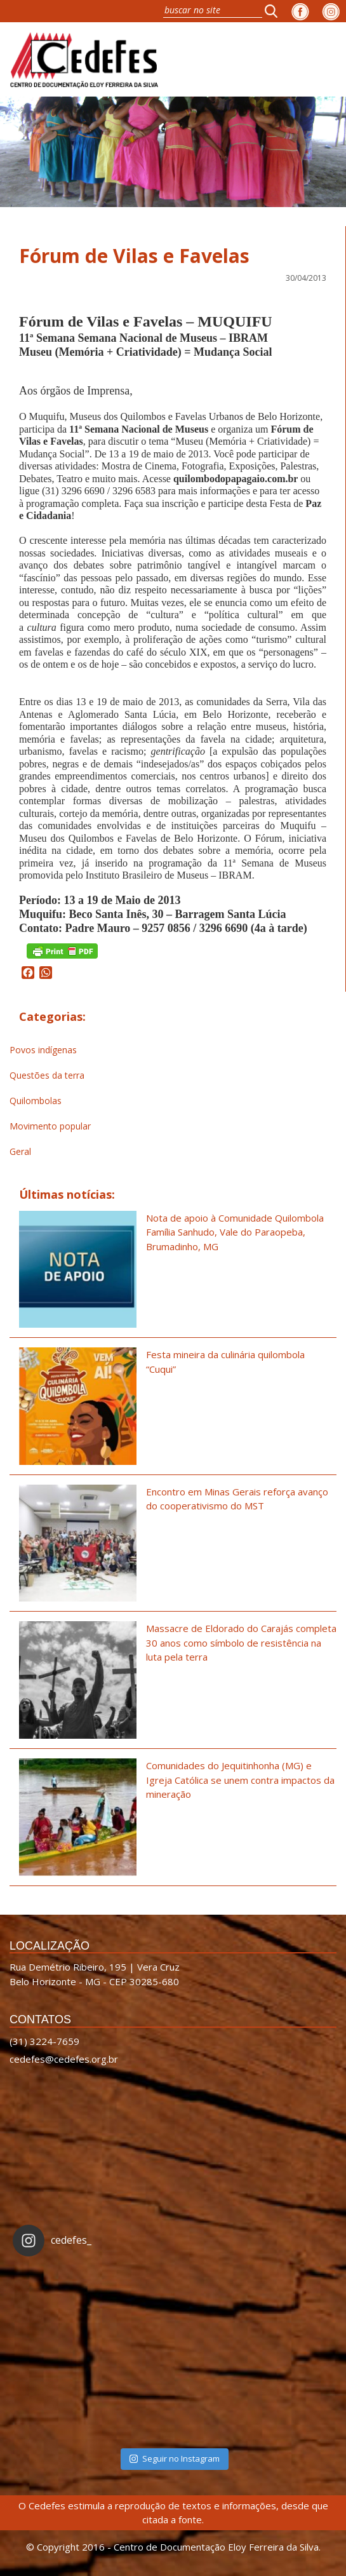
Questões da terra (47, 1075)
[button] (275, 11)
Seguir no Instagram (175, 2458)
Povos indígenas (43, 1050)
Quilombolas (36, 1101)
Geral (20, 1151)
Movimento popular (50, 1126)
